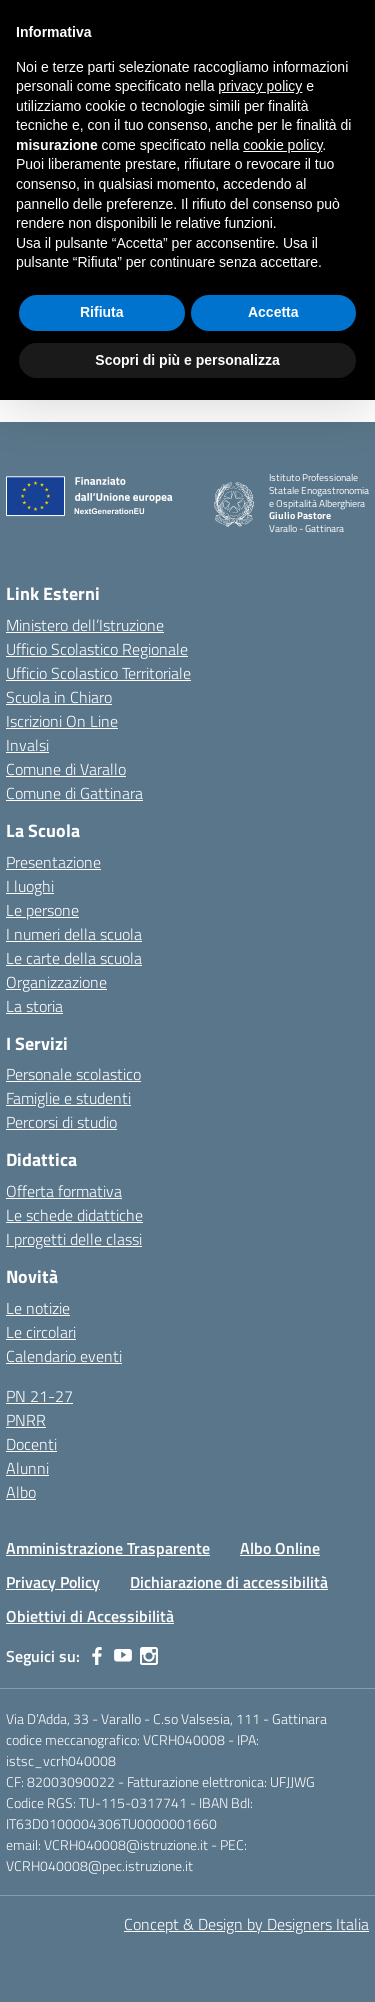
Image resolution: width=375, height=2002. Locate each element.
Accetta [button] (273, 312)
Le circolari (41, 1332)
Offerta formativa (64, 1191)
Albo (21, 1492)
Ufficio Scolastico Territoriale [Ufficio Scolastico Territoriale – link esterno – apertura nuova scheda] (98, 673)
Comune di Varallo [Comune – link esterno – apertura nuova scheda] (66, 769)
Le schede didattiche (74, 1215)
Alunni (27, 1468)
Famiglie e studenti (68, 1098)
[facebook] (97, 1656)
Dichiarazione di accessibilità (229, 1582)
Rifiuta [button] (102, 312)
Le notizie (38, 1308)
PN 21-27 (39, 1396)
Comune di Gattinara (74, 793)
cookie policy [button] (282, 145)
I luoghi (30, 886)
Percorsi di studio (61, 1122)
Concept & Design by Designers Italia (246, 1924)
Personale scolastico (73, 1074)
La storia (34, 1006)
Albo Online (280, 1548)
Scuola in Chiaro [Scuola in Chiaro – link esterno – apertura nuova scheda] (59, 697)
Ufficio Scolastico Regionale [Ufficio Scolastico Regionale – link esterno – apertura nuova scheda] (97, 649)
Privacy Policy (53, 1582)
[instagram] (149, 1656)
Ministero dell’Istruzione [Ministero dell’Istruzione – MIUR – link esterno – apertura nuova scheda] (85, 625)
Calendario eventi (64, 1356)
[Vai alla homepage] (234, 504)
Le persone (42, 910)
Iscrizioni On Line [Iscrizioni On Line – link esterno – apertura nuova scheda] (62, 721)
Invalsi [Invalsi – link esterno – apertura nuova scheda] (27, 745)
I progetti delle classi (74, 1239)
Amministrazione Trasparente (108, 1548)
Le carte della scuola (74, 958)
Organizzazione (56, 982)
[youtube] (123, 1656)
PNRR (26, 1420)
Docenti (31, 1444)
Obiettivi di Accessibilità (90, 1616)
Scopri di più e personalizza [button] (187, 360)
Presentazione (53, 862)
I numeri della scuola (74, 934)
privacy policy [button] (260, 86)
